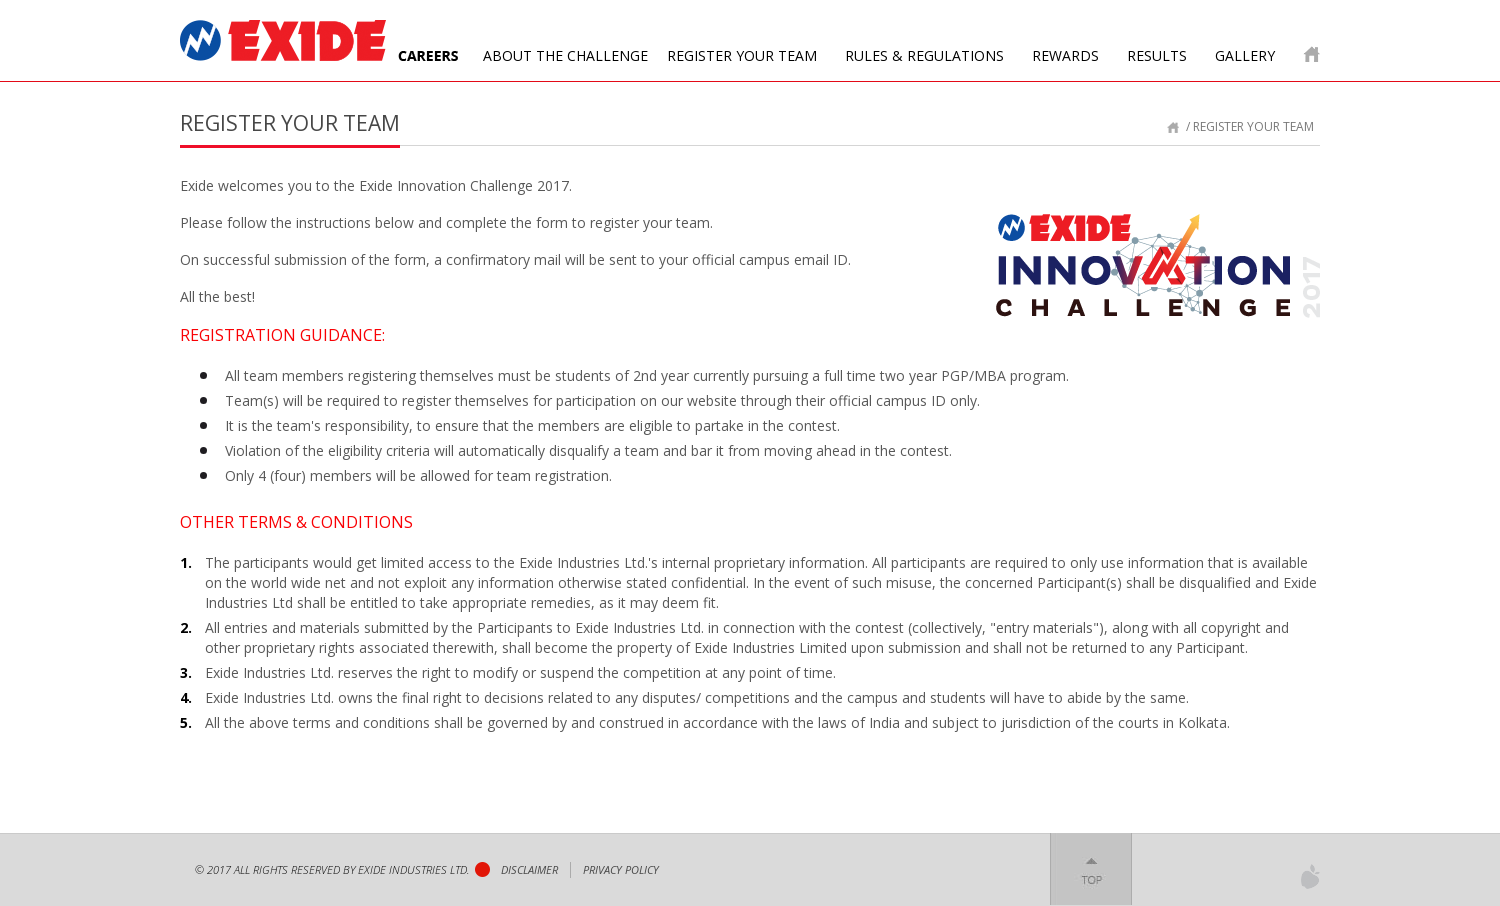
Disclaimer (529, 869)
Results (1157, 55)
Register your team (742, 55)
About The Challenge (565, 55)
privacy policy (621, 869)
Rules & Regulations (924, 55)
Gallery (1245, 55)
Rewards (1065, 55)
